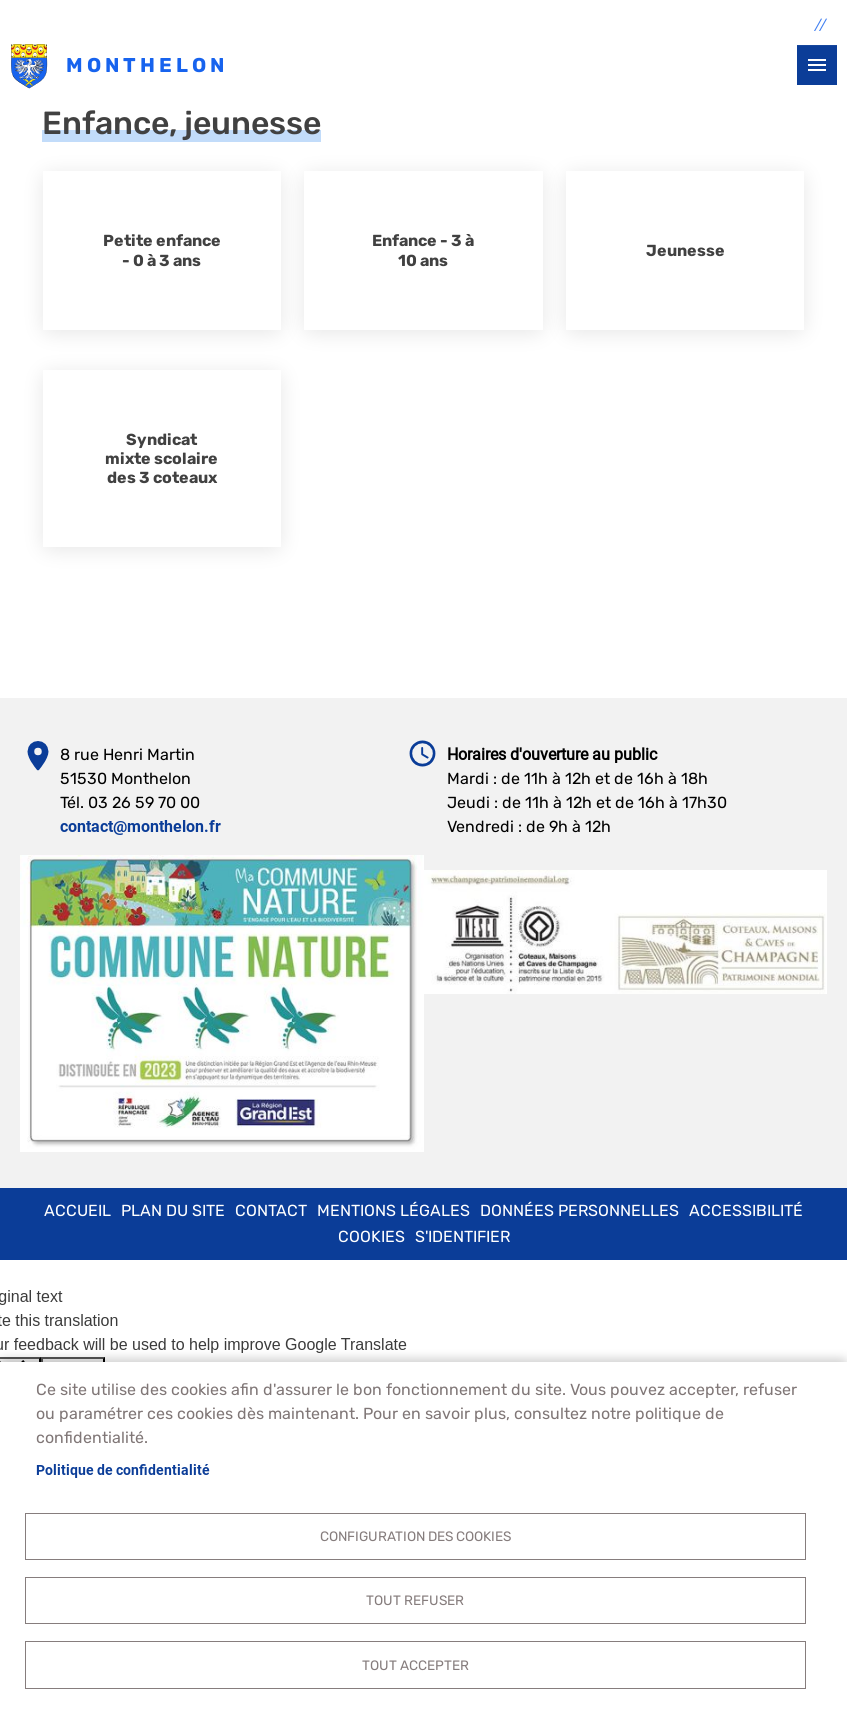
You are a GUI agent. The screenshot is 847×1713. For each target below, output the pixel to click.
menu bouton (817, 65)
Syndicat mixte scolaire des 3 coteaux (161, 458)
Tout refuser (415, 1599)
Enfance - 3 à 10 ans (423, 250)
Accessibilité (746, 1210)
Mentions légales (393, 1210)
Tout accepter (415, 1664)
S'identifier (462, 1236)
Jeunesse (685, 250)
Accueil (77, 1210)
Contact (271, 1210)
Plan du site (173, 1210)
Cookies (371, 1236)
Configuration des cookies (415, 1534)
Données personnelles (579, 1210)
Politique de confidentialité (123, 1468)
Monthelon (29, 67)
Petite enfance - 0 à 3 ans (162, 250)
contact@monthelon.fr (140, 826)
